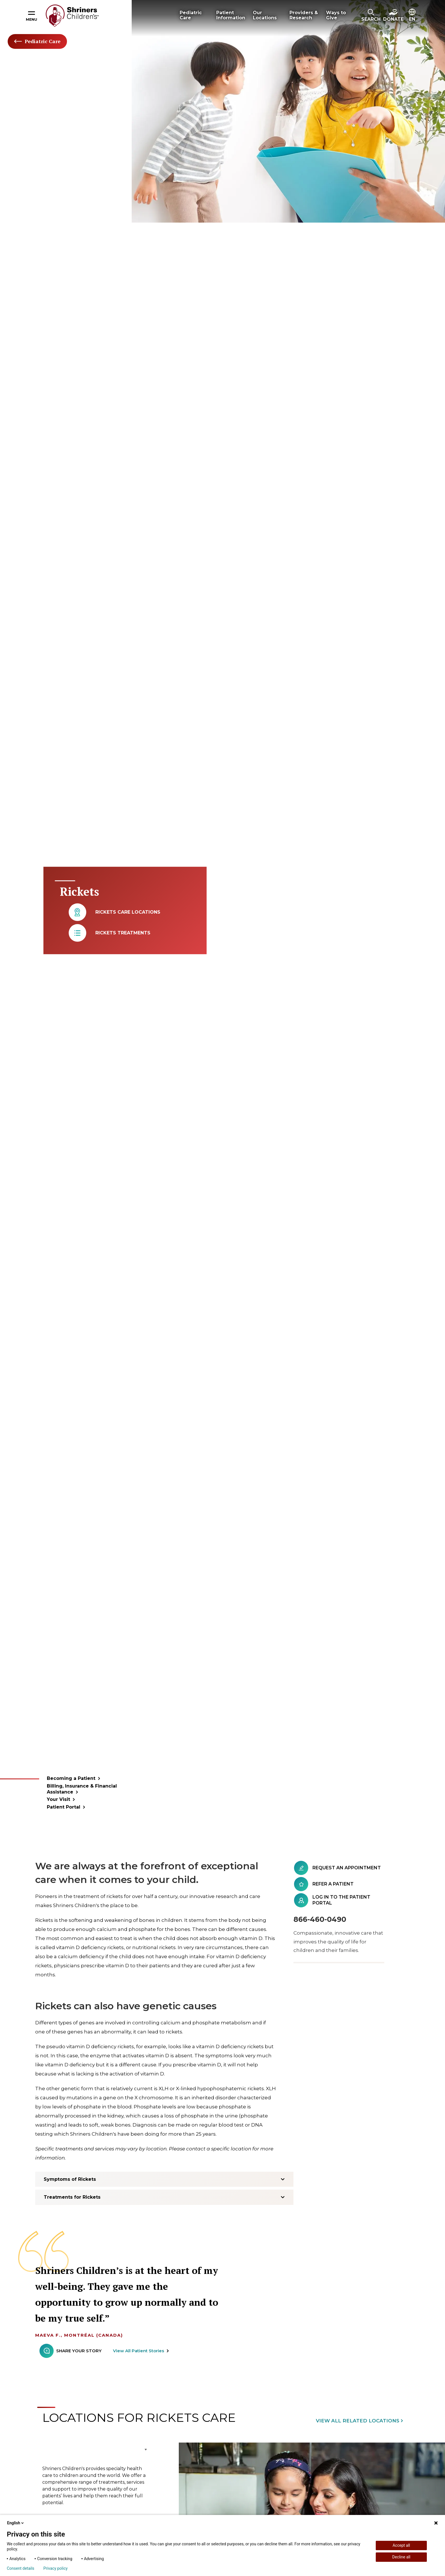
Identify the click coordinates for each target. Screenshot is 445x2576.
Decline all (401, 2557)
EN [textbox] (412, 19)
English (16, 2523)
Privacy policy (55, 2568)
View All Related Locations (357, 2421)
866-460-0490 (319, 1919)
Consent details (20, 2568)
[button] (371, 16)
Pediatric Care (37, 41)
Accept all (401, 2545)
